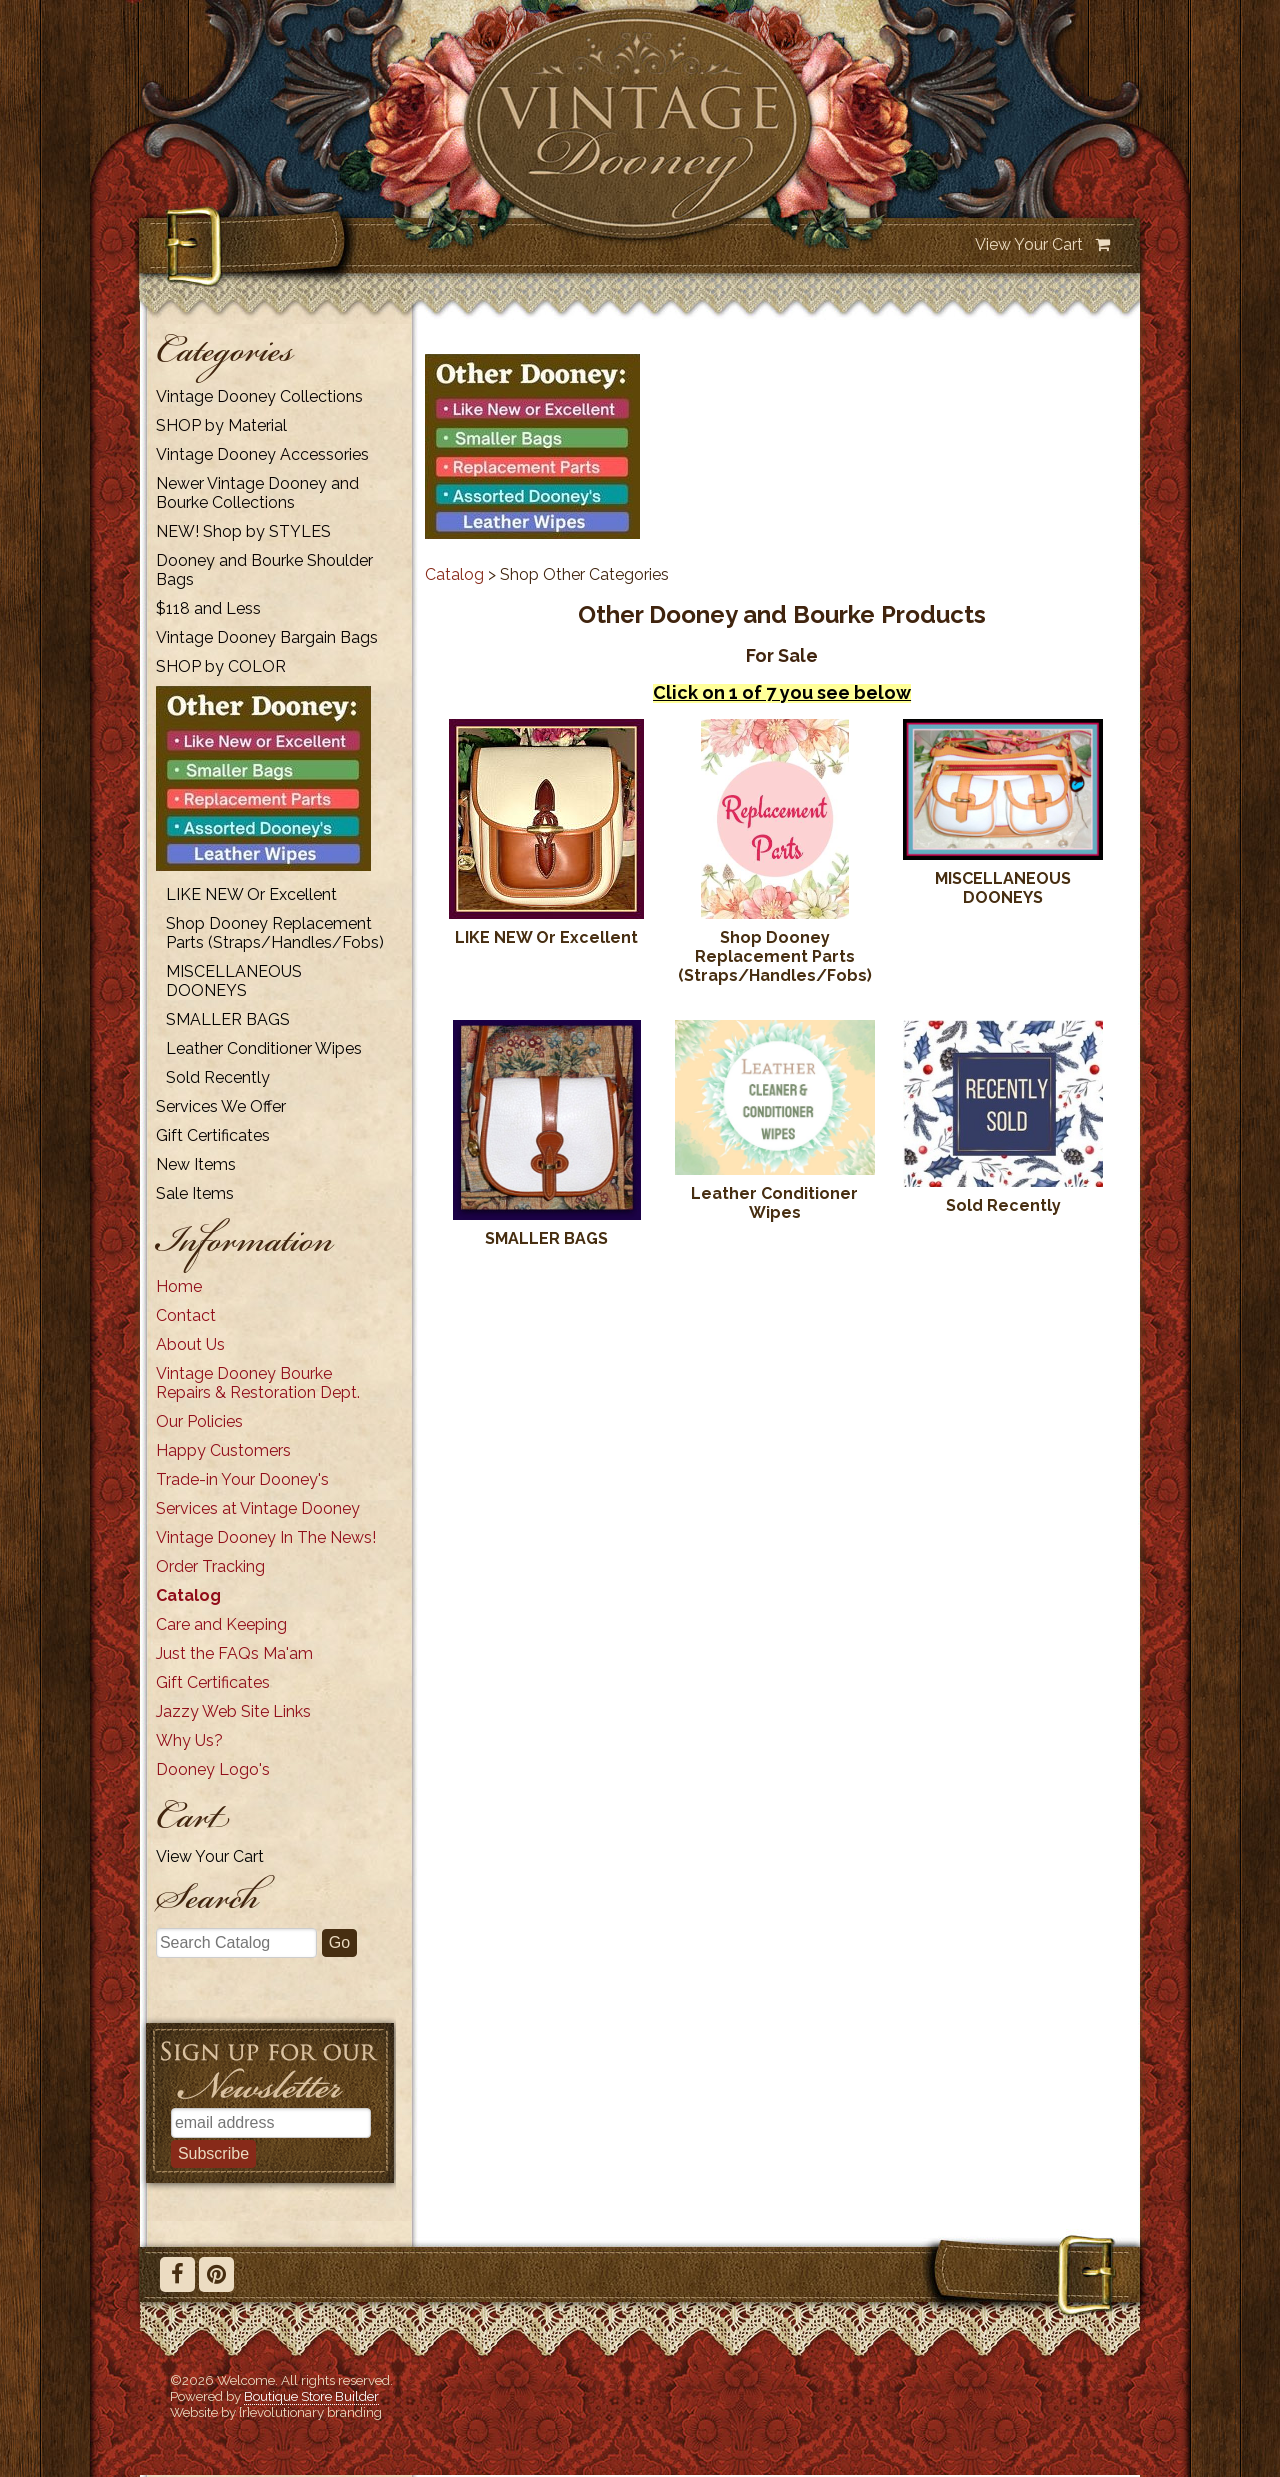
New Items (196, 1164)
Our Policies (199, 1421)
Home (179, 1286)
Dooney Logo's (213, 1769)
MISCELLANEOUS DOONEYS (234, 981)
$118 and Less (208, 608)
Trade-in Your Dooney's (242, 1479)
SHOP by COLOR (221, 666)
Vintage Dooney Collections (259, 396)
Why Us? (189, 1740)
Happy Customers (223, 1450)
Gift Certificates (213, 1135)
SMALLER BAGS (228, 1019)
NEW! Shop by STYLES (243, 531)
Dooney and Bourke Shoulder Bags (264, 570)
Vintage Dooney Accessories (262, 454)
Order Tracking (210, 1566)
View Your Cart (1029, 244)
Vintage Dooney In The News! (266, 1537)
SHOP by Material (221, 425)
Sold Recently (218, 1077)
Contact (186, 1315)
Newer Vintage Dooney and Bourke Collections (257, 493)
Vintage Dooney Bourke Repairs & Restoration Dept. (258, 1383)
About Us (190, 1344)
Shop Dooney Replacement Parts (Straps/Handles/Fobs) (275, 933)
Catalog (188, 1595)
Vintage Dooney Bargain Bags (267, 637)
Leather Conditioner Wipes (264, 1048)
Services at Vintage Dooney (258, 1508)
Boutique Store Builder (311, 2396)
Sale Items (195, 1193)
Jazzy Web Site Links (233, 1711)
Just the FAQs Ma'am (234, 1653)
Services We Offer (221, 1106)
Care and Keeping (221, 1624)
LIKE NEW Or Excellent (251, 894)
